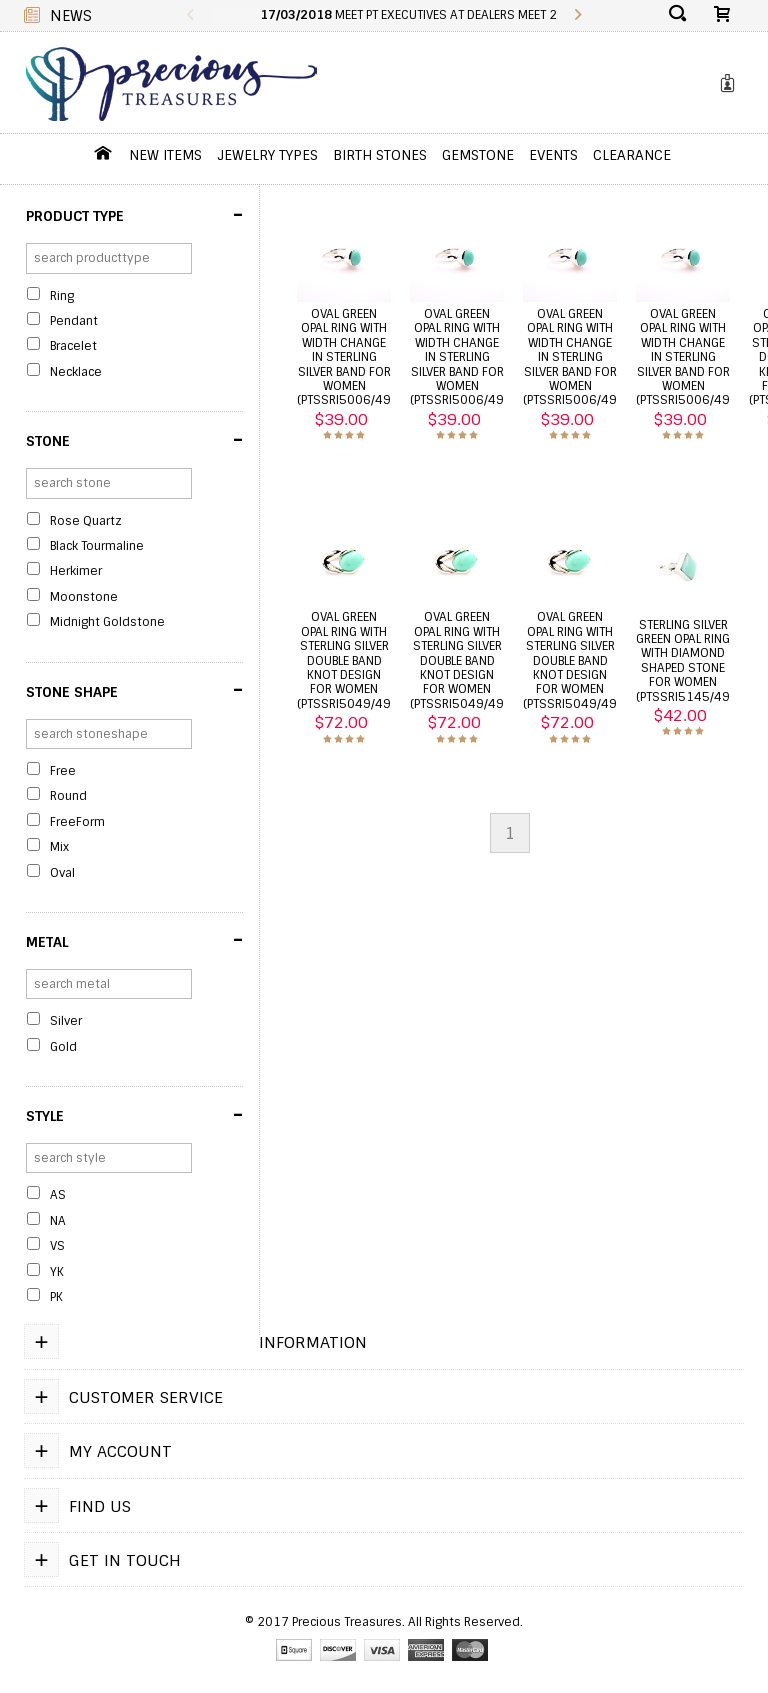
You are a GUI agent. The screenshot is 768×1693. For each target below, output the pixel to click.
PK (56, 1297)
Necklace (76, 372)
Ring (62, 296)
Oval (62, 873)
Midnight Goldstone (107, 622)
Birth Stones (380, 155)
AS (58, 1195)
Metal (134, 940)
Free (63, 771)
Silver (66, 1021)
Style (134, 1115)
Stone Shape (134, 690)
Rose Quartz (86, 521)
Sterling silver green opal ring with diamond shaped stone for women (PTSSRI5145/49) (685, 661)
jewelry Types (267, 155)
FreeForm (77, 822)
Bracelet (73, 346)
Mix (59, 847)
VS (57, 1246)
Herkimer (76, 571)
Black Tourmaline (97, 546)
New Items (165, 155)
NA (58, 1221)
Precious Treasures (347, 1623)
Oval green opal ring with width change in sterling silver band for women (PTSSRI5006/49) (346, 357)
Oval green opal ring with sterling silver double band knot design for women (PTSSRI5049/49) (346, 660)
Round (68, 796)
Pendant (74, 321)
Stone (134, 440)
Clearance (632, 155)
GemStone (478, 155)
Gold (63, 1047)
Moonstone (84, 597)
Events (553, 155)
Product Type (134, 215)
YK (57, 1272)
